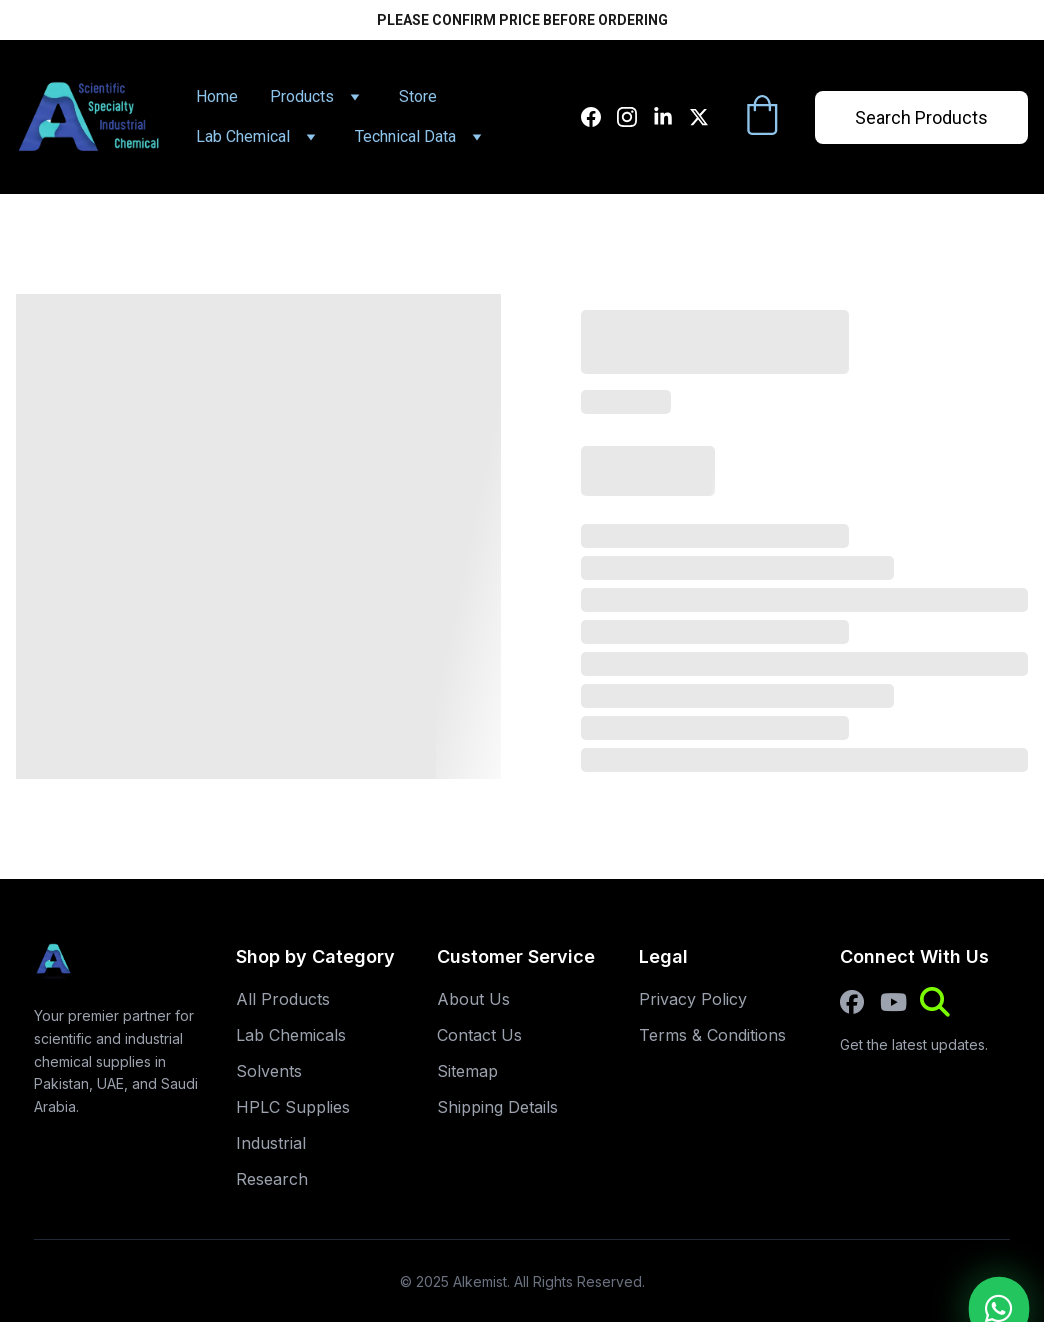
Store (418, 96)
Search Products (921, 117)
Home (217, 96)
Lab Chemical (243, 136)
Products (302, 96)
